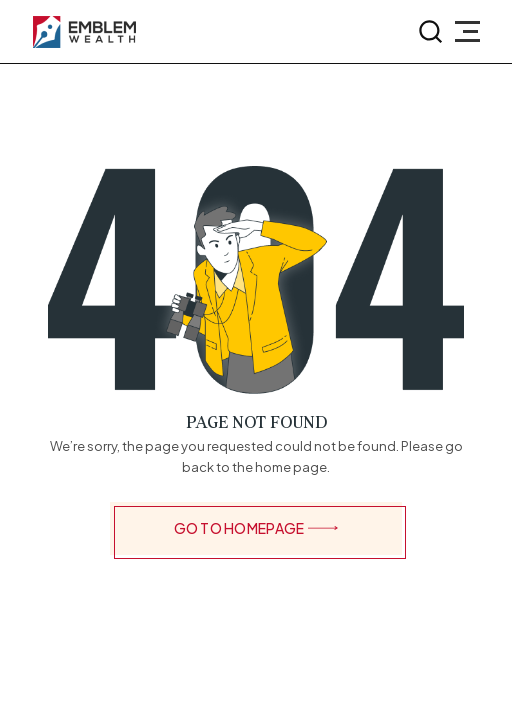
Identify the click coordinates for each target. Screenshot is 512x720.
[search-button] (431, 32)
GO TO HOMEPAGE (256, 528)
